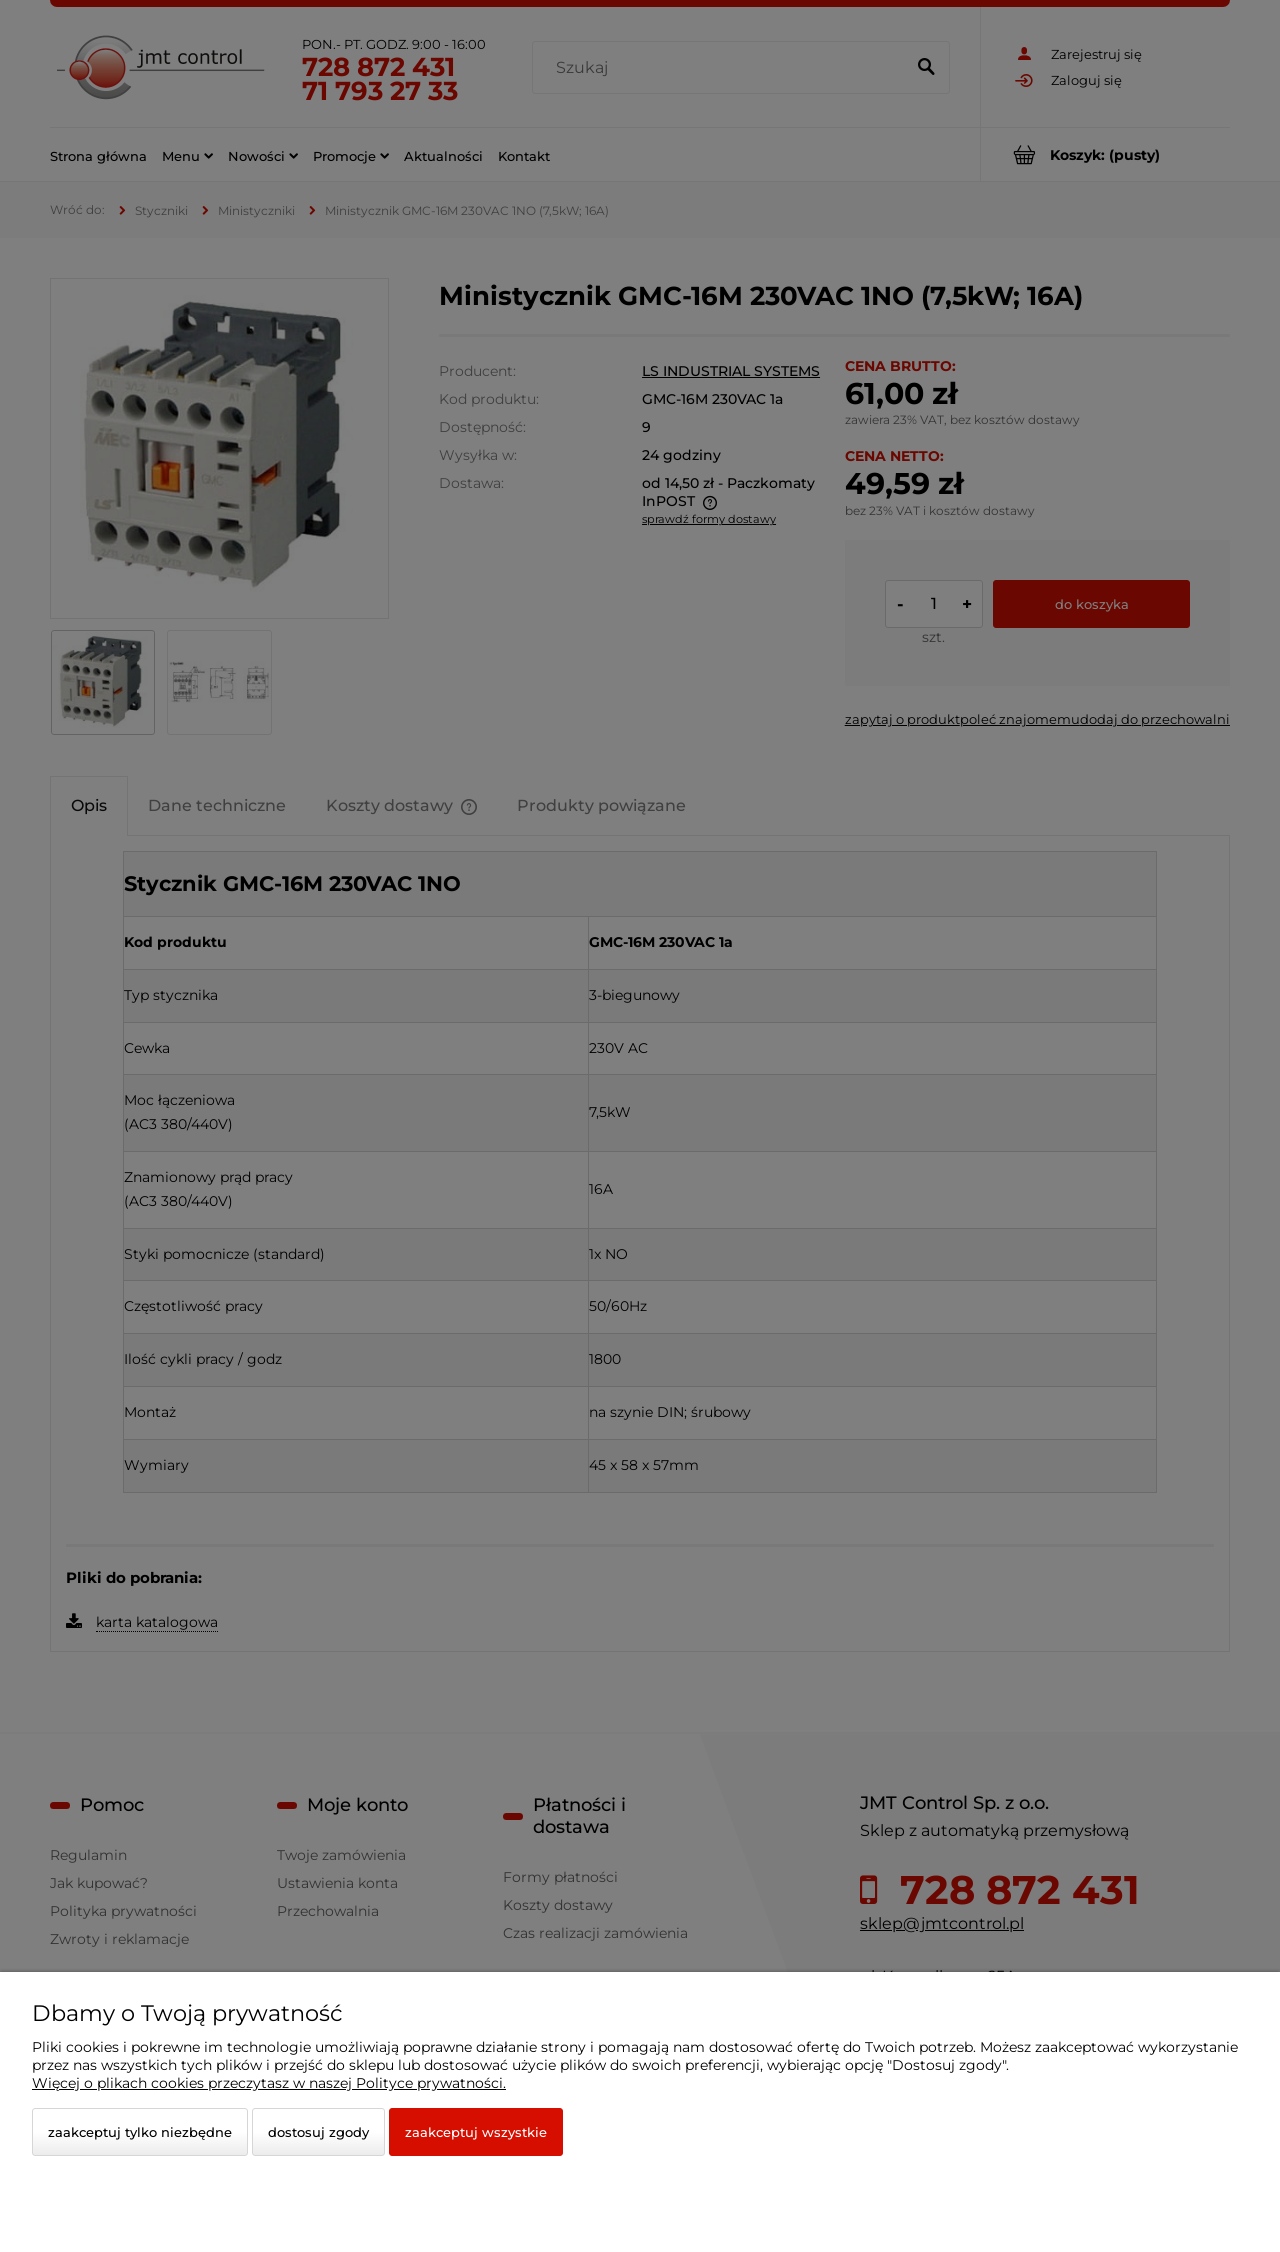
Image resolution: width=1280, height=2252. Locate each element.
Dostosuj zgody (318, 2132)
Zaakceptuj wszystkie (476, 2132)
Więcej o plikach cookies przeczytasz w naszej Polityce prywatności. (269, 2083)
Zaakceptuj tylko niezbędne (140, 2132)
